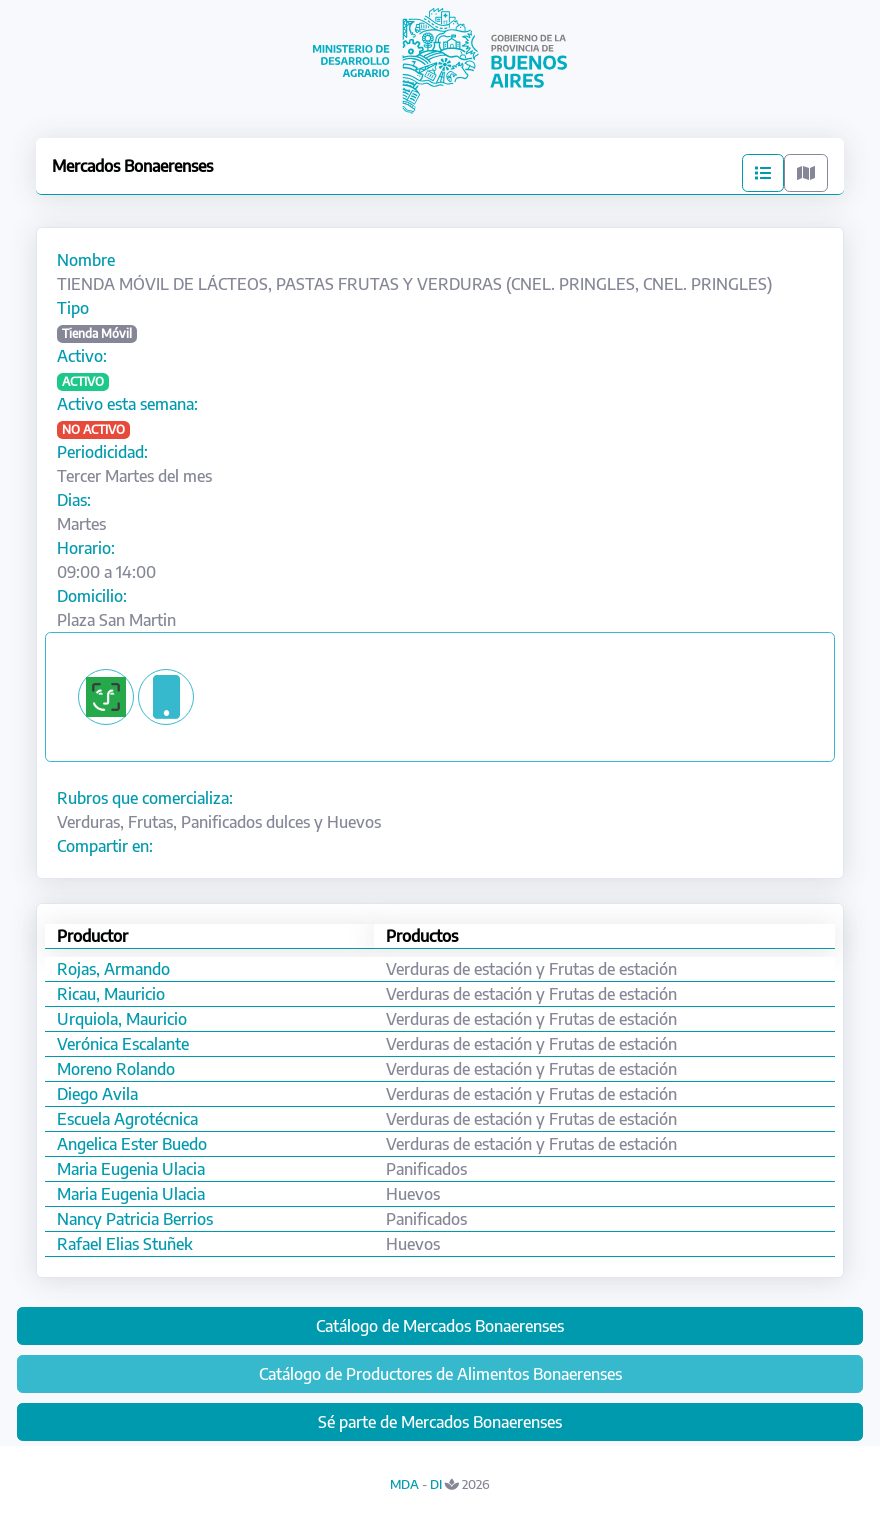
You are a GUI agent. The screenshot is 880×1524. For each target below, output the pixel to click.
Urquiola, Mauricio (122, 1019)
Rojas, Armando (113, 969)
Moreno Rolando (116, 1069)
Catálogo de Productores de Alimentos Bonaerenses (440, 1374)
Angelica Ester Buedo (132, 1144)
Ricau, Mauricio (111, 994)
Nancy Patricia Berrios (135, 1219)
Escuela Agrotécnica (127, 1119)
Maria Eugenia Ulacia (131, 1169)
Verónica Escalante (123, 1044)
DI (436, 1484)
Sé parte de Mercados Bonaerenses (440, 1422)
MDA (404, 1484)
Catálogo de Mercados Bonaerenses (440, 1326)
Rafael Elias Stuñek (125, 1244)
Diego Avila (97, 1094)
